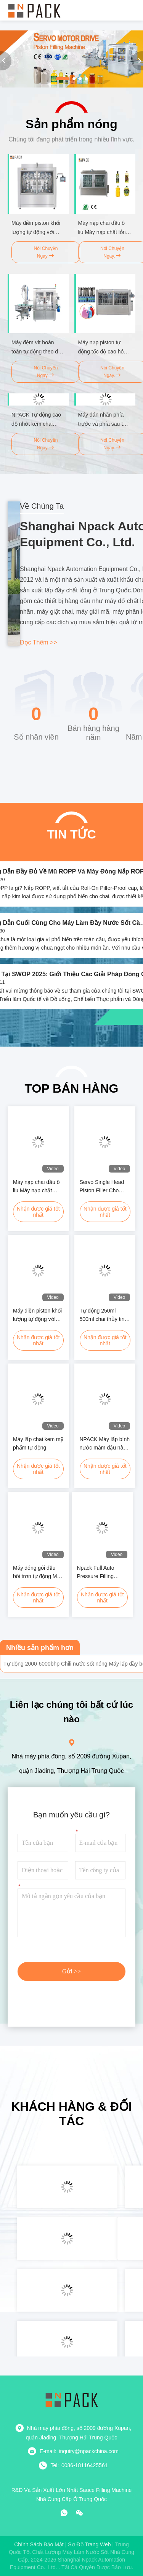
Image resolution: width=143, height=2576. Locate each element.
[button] (62, 78)
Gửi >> (71, 1971)
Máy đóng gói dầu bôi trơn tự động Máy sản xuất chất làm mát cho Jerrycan (38, 1572)
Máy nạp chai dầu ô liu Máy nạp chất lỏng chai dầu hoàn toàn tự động (36, 1187)
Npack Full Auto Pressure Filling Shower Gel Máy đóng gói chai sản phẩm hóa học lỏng (100, 1572)
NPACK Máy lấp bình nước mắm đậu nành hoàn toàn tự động (105, 1444)
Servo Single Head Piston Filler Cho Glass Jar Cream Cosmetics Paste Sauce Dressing (102, 1187)
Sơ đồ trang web (89, 2544)
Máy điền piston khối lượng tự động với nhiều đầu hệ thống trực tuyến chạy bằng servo (38, 1315)
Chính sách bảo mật (39, 2544)
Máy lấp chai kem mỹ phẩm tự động (38, 1443)
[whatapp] (64, 2512)
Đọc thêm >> (38, 642)
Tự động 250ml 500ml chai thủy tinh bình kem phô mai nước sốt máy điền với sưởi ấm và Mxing (104, 1315)
